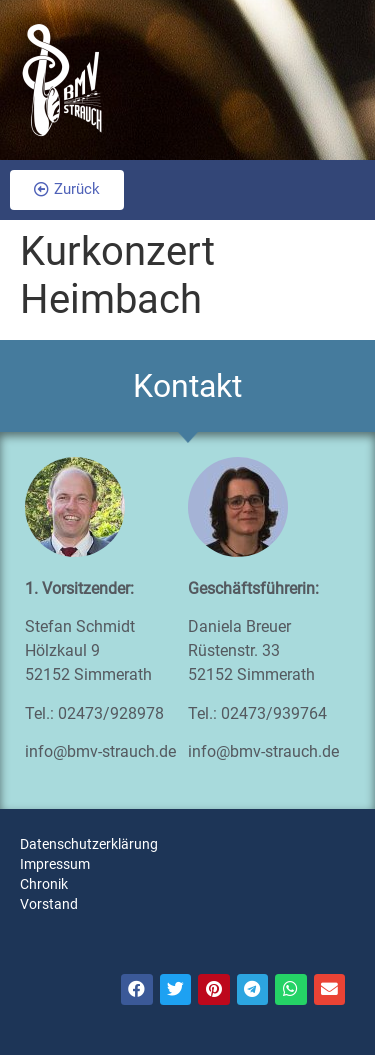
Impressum (55, 864)
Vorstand (49, 904)
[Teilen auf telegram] (253, 990)
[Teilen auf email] (330, 990)
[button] (67, 190)
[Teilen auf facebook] (137, 990)
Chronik (44, 884)
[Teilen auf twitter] (176, 990)
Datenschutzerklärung (89, 844)
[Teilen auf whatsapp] (291, 990)
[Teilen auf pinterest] (214, 990)
